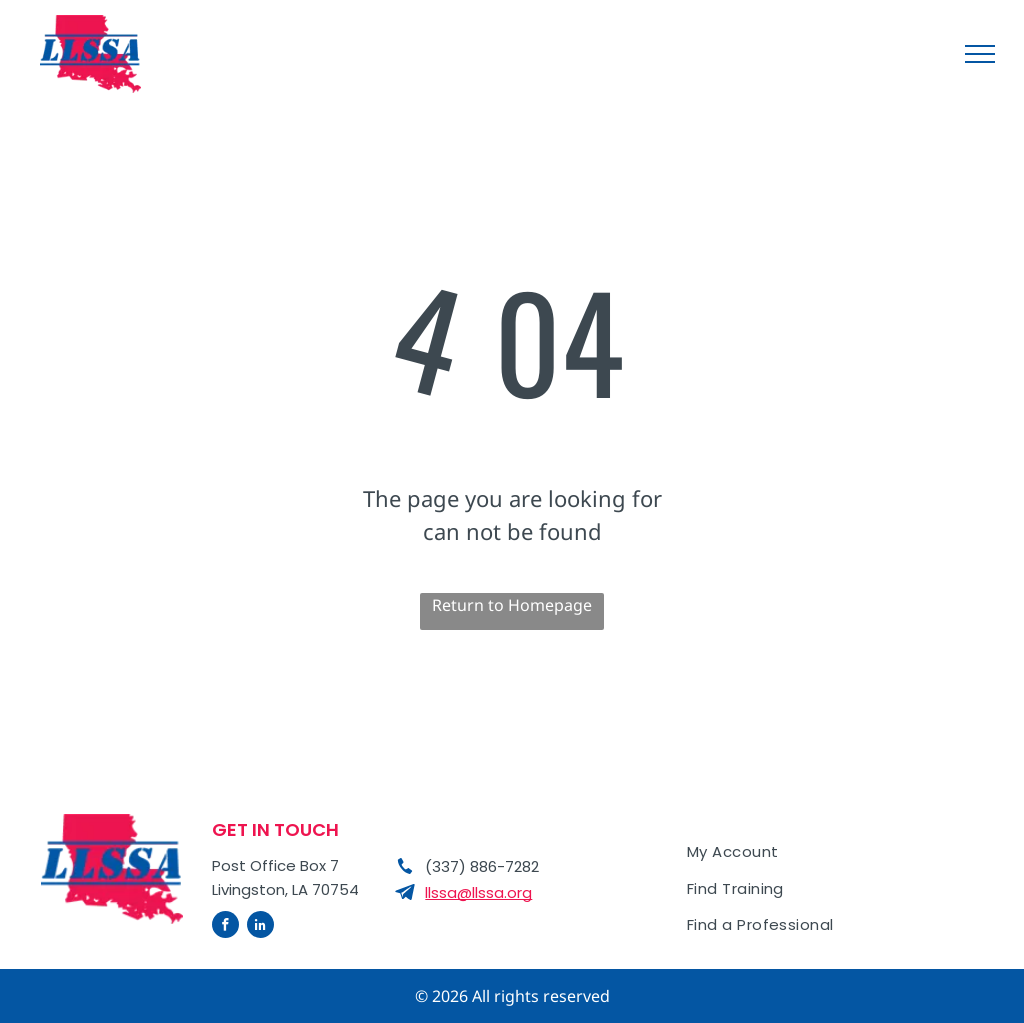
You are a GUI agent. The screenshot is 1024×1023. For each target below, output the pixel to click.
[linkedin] (260, 927)
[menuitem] (832, 852)
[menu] (980, 54)
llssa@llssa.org (478, 892)
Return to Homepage (512, 605)
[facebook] (225, 927)
